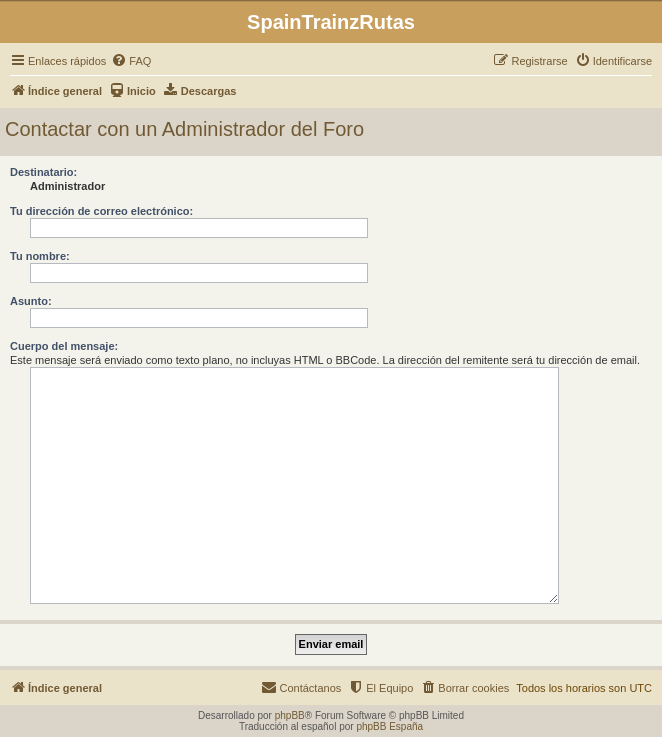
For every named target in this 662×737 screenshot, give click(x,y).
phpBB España (389, 726)
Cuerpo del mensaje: (64, 346)
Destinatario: (43, 172)
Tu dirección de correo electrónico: (101, 211)
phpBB (290, 715)
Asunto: (31, 301)
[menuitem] (131, 61)
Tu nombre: (40, 256)
